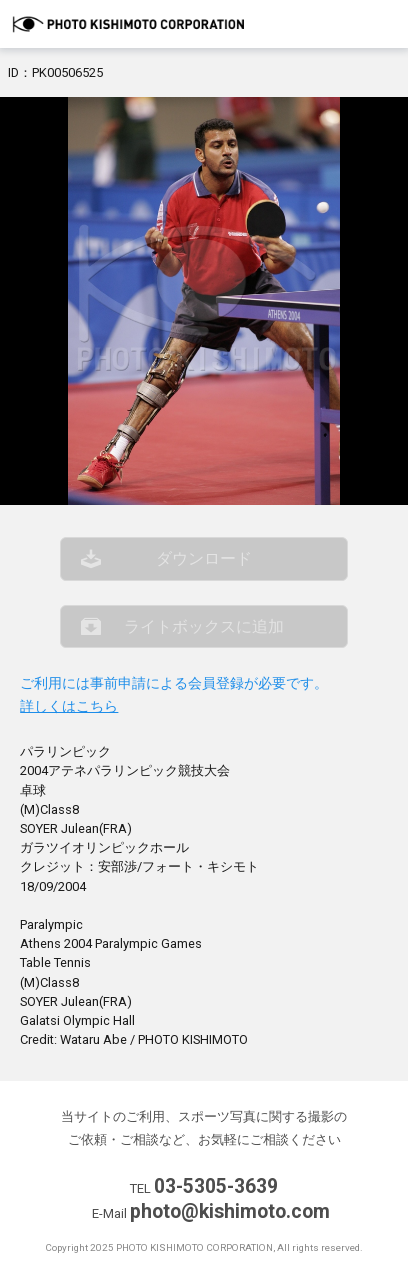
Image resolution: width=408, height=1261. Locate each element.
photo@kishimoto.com (230, 1211)
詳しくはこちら (69, 706)
